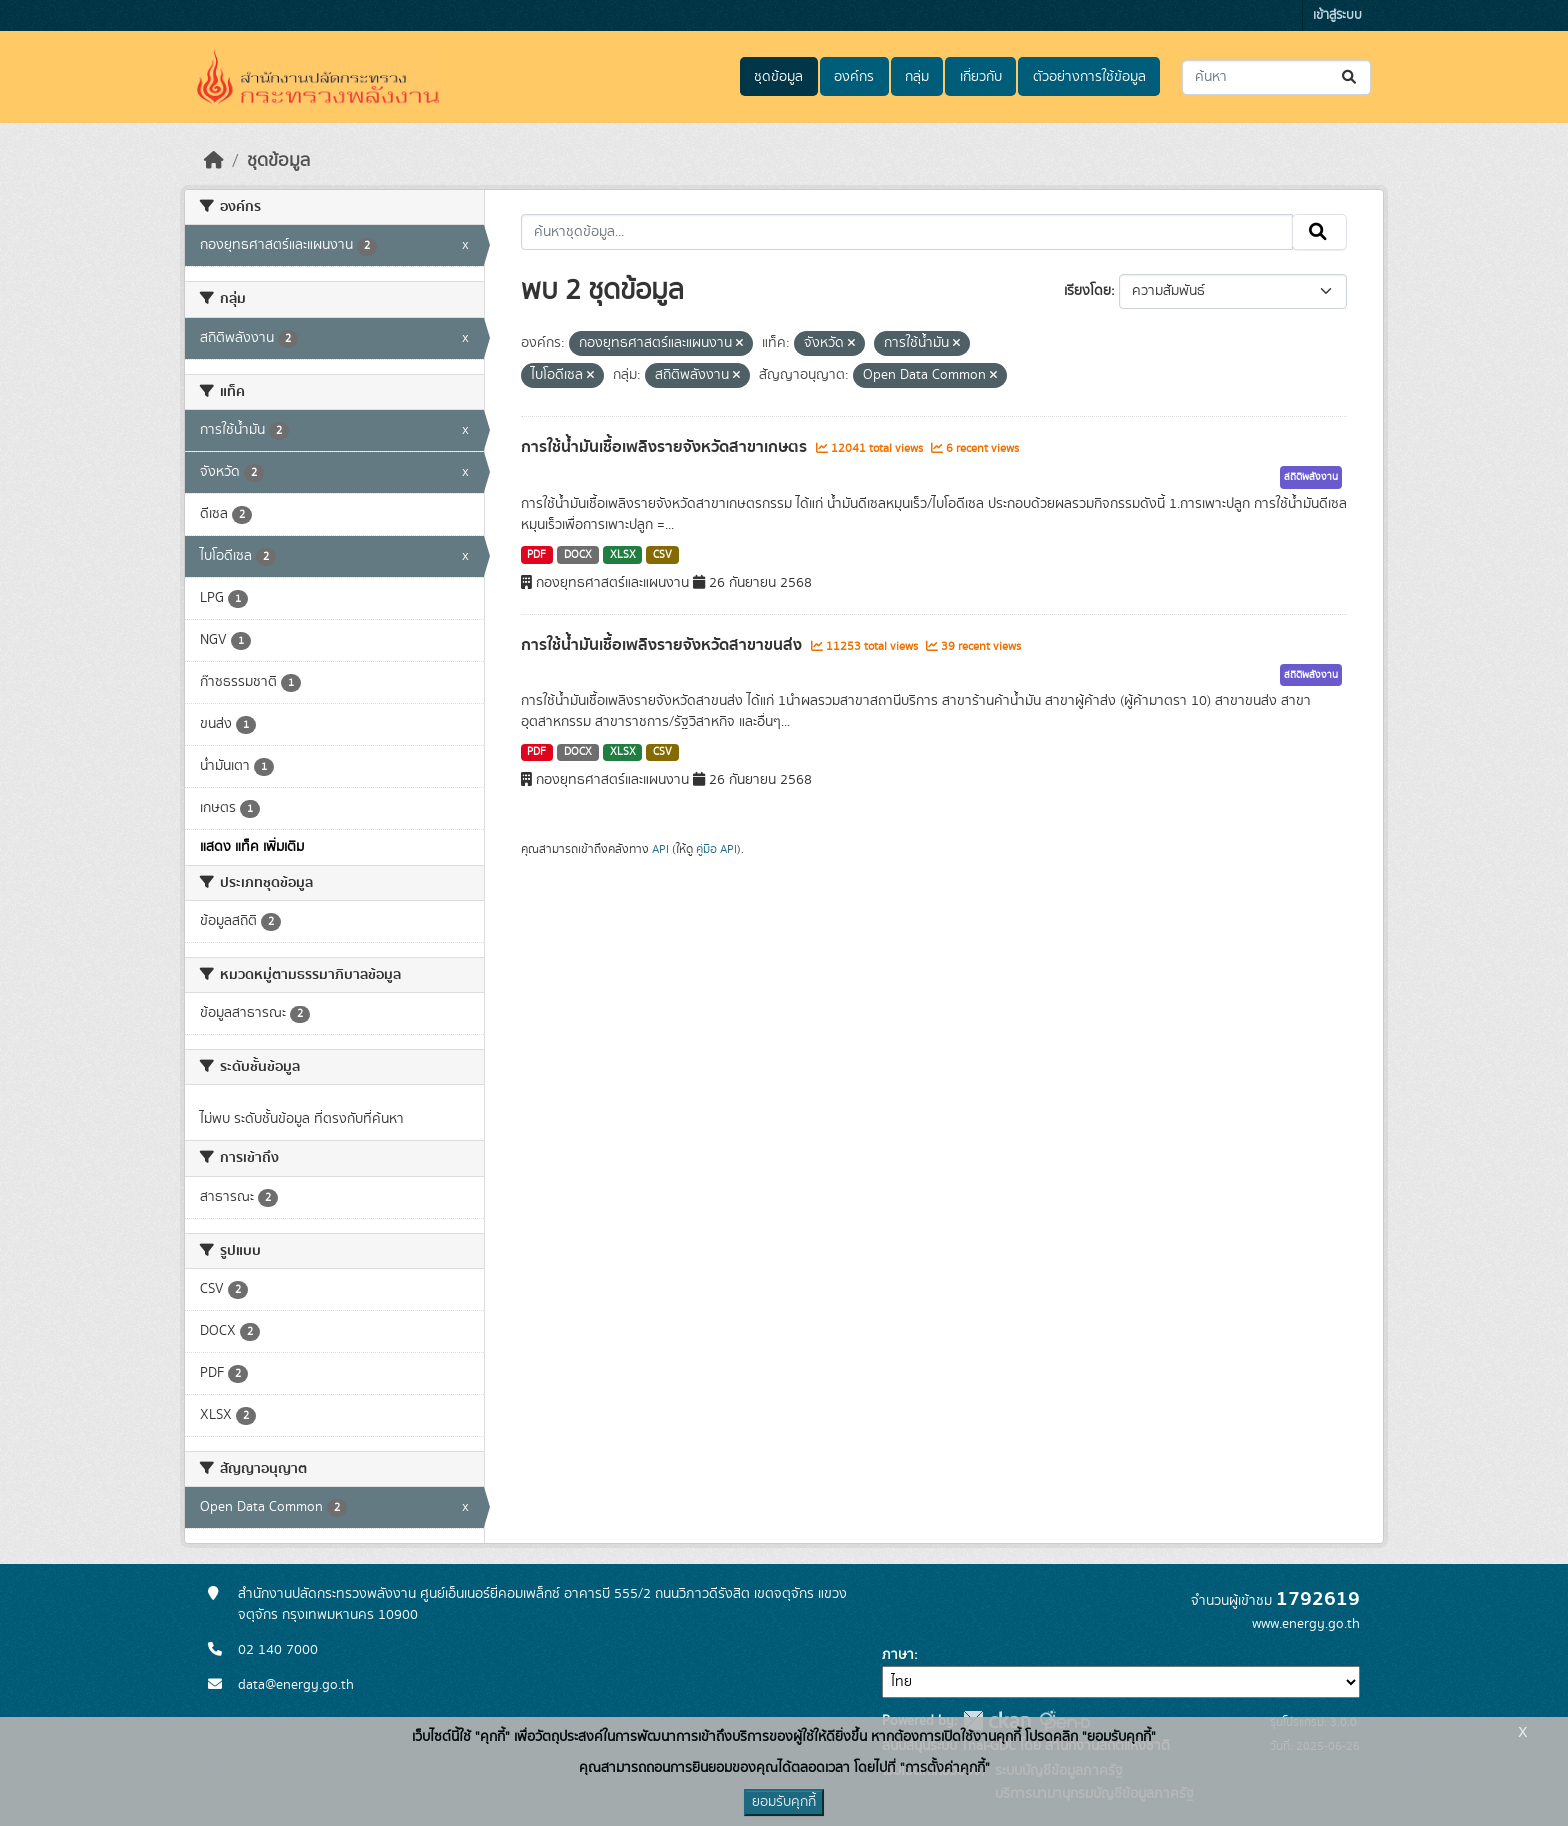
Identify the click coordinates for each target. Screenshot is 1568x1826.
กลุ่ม (917, 77)
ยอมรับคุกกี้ (784, 1802)
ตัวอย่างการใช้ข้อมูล (1089, 77)
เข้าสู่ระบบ (1337, 15)
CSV (662, 555)
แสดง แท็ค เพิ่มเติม (252, 847)
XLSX (623, 555)
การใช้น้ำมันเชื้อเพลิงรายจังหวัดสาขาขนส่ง (663, 645)
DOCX (578, 555)
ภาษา (898, 1655)
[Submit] (1350, 77)
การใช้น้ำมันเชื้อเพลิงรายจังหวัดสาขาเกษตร (666, 447)
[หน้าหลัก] (214, 161)
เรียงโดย (1087, 291)
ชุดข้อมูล (778, 77)
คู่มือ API (716, 849)
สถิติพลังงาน (1311, 477)
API (660, 849)
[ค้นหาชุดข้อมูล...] (1276, 77)
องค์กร (854, 77)
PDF (536, 555)
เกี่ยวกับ (981, 77)
